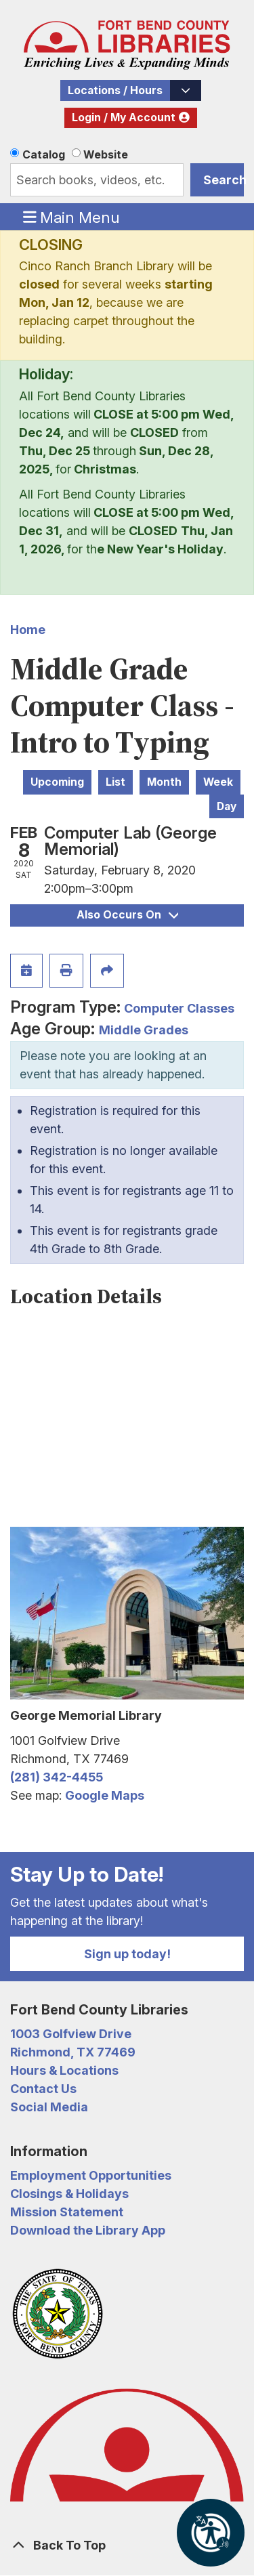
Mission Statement (66, 2212)
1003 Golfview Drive (70, 2034)
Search (223, 180)
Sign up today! (127, 1954)
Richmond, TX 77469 (72, 2052)
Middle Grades (143, 1030)
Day (226, 806)
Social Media (49, 2107)
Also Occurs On (127, 914)
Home (27, 629)
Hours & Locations (64, 2070)
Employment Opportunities (90, 2175)
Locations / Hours (115, 90)
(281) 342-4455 (56, 1777)
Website (105, 154)
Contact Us (43, 2089)
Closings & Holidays (69, 2194)
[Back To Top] (127, 2545)
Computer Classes (179, 1008)
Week (218, 782)
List (115, 782)
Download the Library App (87, 2230)
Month (164, 782)
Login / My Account (123, 117)
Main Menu (72, 216)
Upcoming (57, 782)
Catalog (43, 154)
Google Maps (104, 1795)
